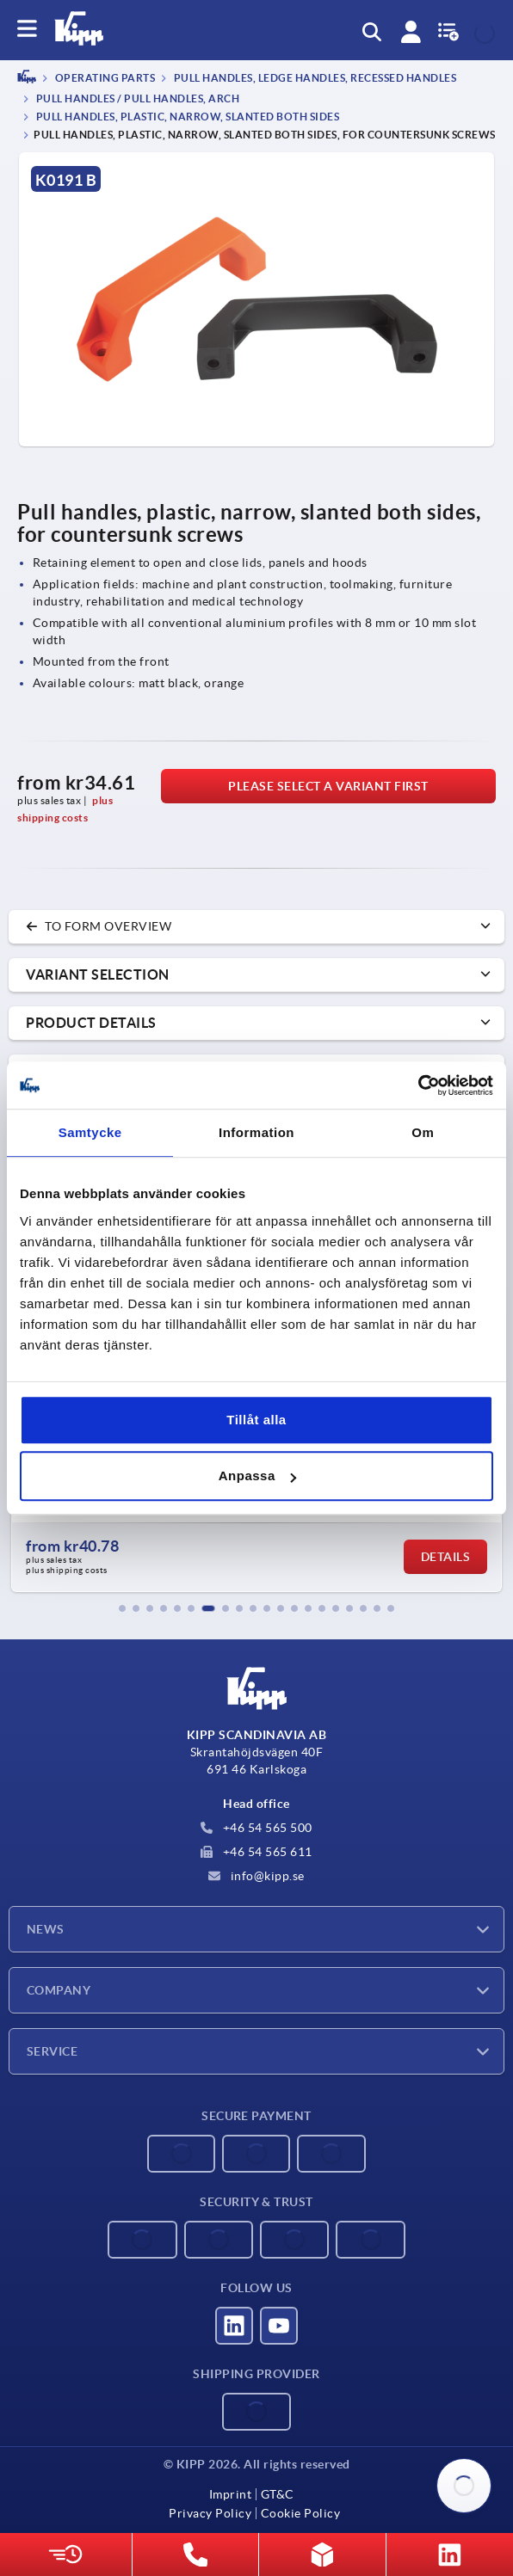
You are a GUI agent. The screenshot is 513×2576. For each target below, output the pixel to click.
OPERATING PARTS (104, 78)
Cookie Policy (301, 2513)
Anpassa (257, 1475)
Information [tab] (256, 1132)
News (46, 1929)
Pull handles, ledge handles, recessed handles (313, 78)
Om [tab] (422, 1132)
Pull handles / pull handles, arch (136, 98)
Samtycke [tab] (90, 1132)
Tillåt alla (256, 1419)
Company (58, 1990)
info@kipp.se (256, 1876)
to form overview (98, 926)
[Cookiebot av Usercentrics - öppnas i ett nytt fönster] (418, 1085)
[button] (122, 1608)
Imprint (230, 2494)
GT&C (277, 2494)
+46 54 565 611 (256, 1852)
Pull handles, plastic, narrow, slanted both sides (186, 116)
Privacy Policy (210, 2513)
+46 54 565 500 (256, 1828)
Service (52, 2051)
